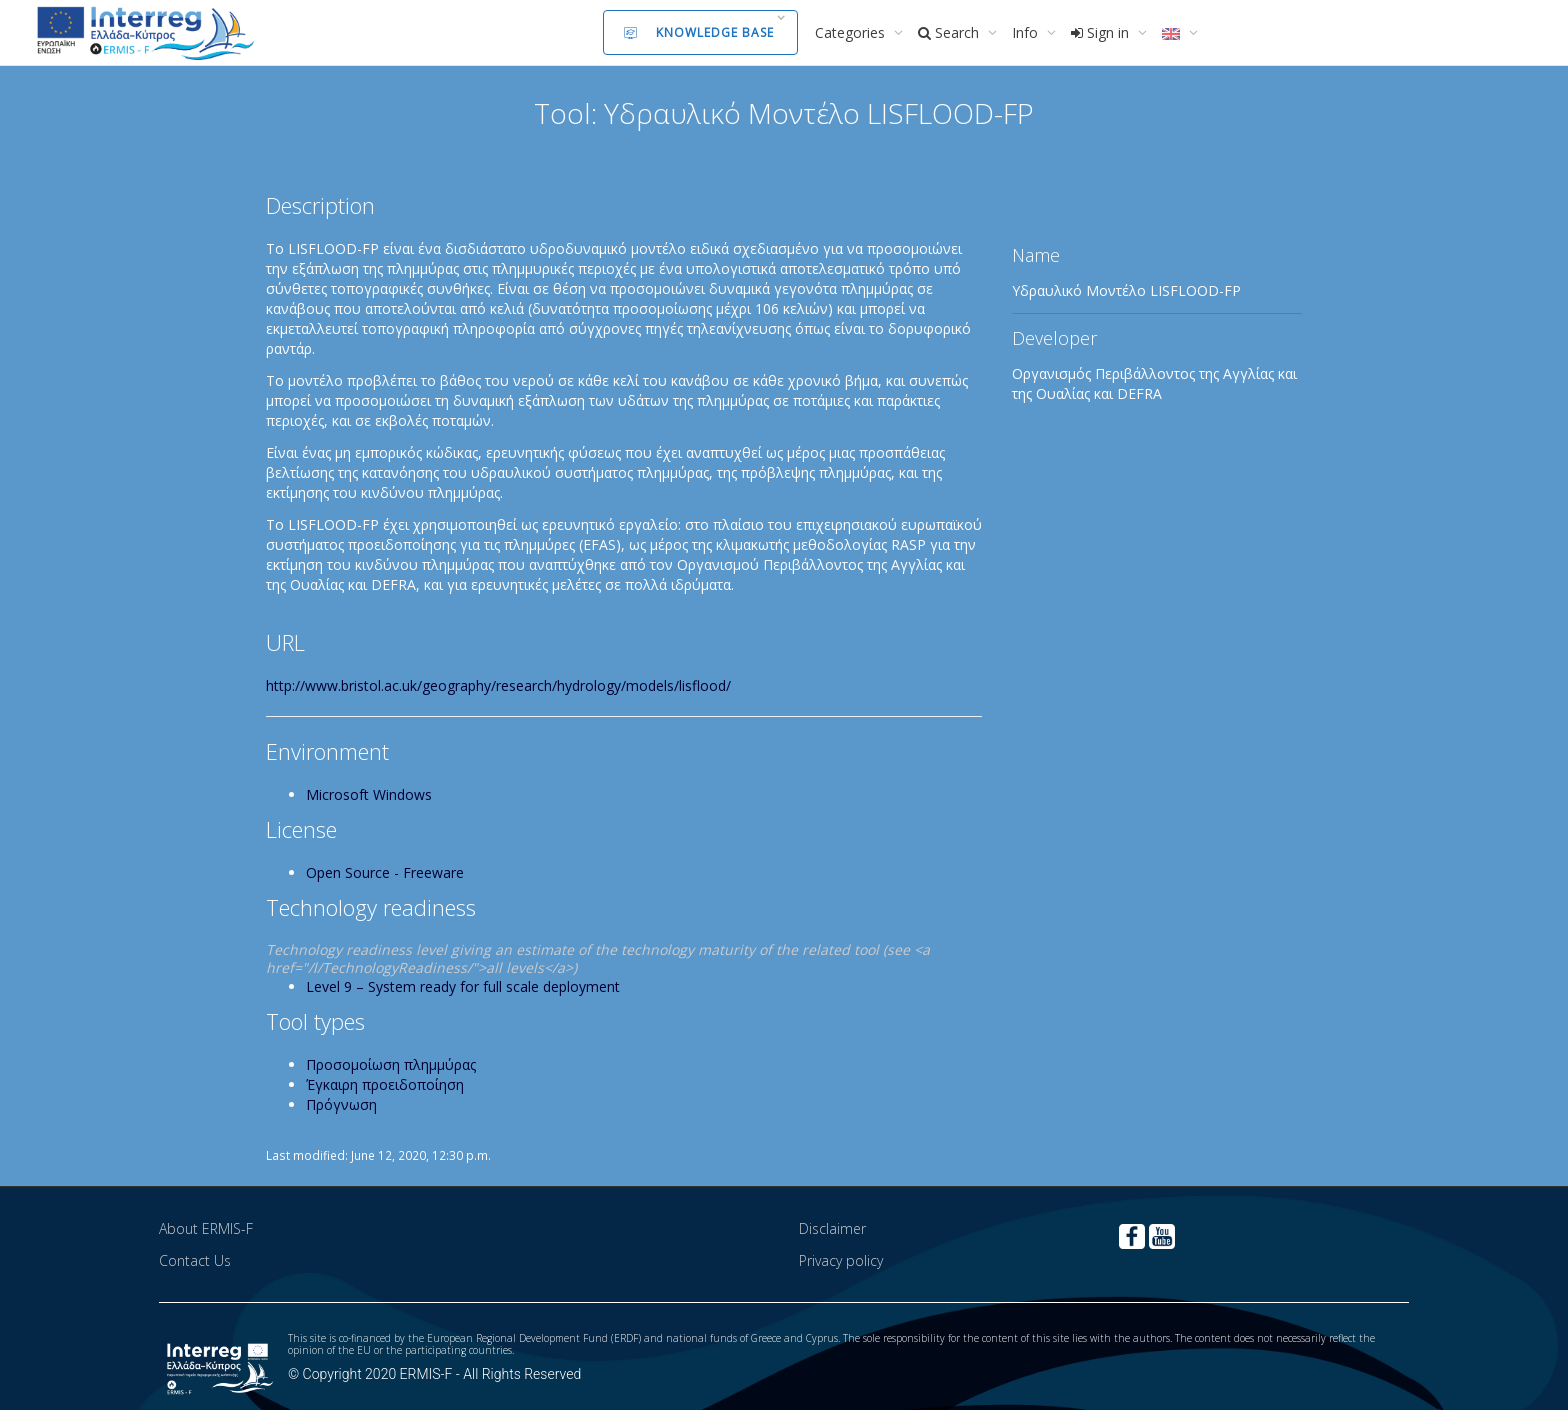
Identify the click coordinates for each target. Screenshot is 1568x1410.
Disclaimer (832, 1228)
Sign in (1102, 32)
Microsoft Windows (369, 794)
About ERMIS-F (206, 1228)
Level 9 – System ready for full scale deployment (463, 986)
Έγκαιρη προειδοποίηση (385, 1084)
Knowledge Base (699, 32)
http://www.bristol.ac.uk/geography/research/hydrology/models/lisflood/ (498, 685)
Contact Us (195, 1260)
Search (950, 32)
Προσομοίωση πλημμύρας (391, 1064)
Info (1027, 32)
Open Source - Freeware (385, 872)
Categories (852, 32)
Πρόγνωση (341, 1104)
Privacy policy (841, 1260)
